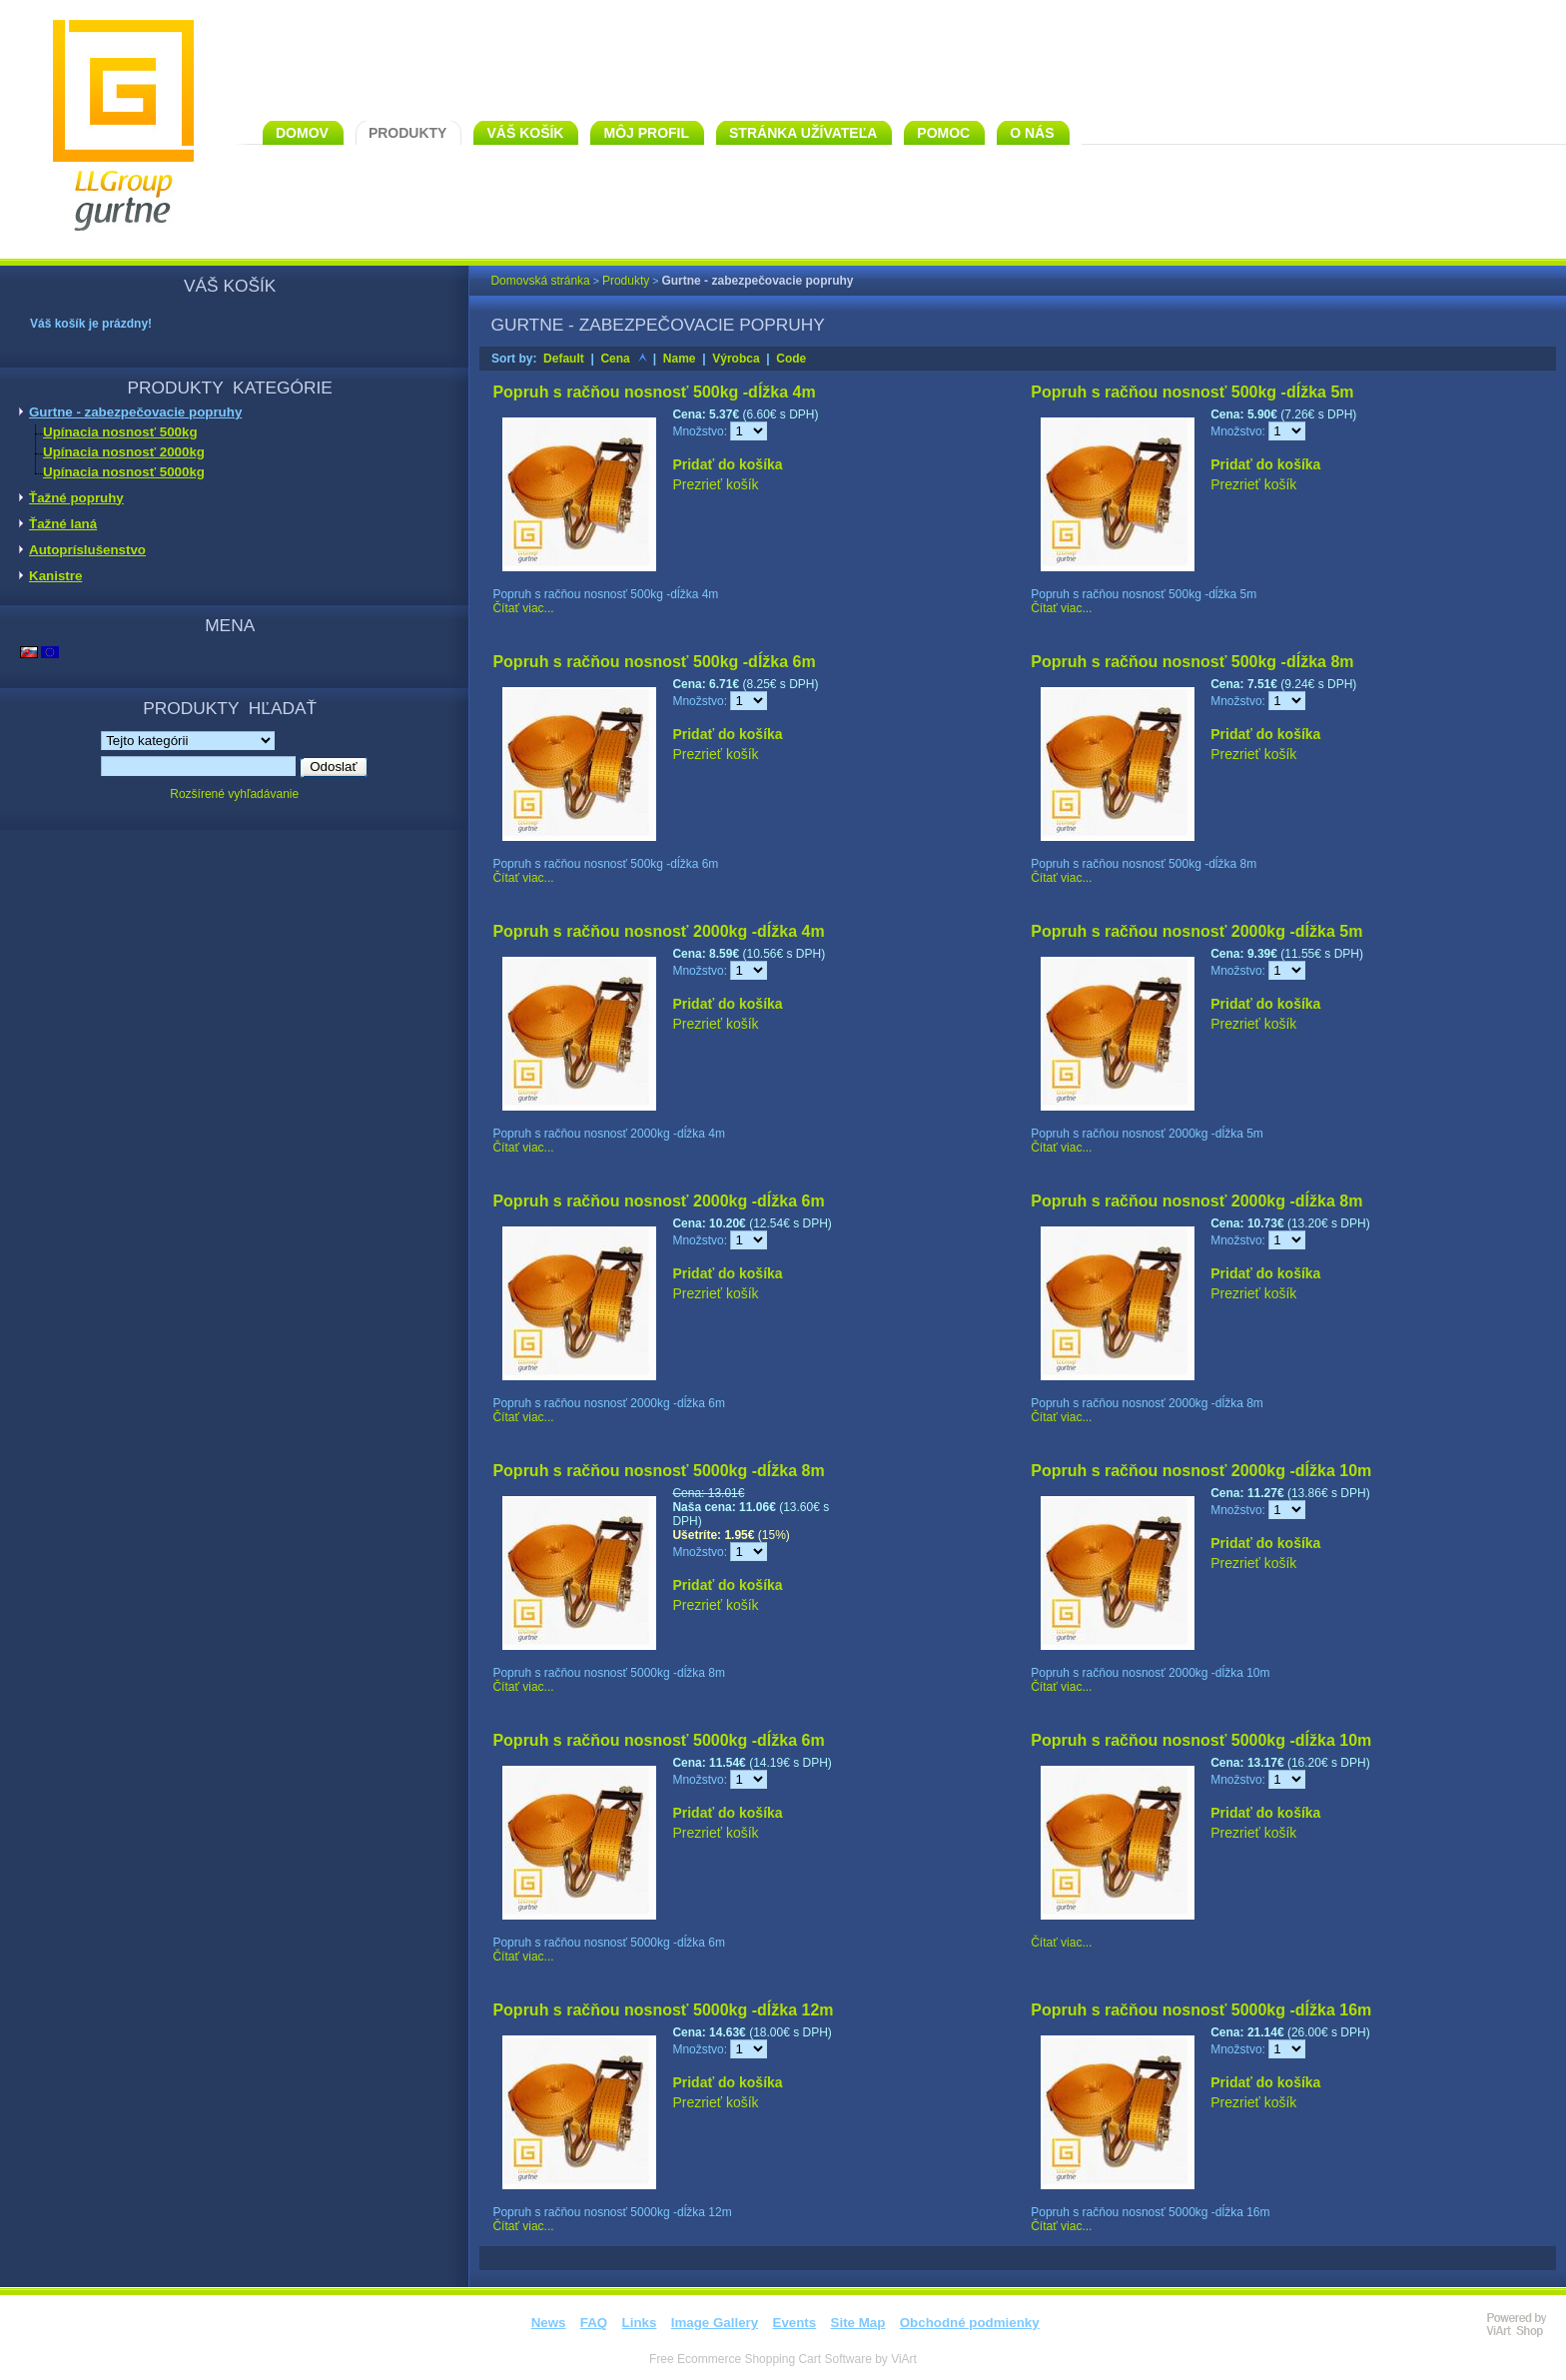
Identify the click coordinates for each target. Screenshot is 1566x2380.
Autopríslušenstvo (87, 549)
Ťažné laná (63, 523)
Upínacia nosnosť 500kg (120, 431)
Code (791, 359)
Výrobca (735, 359)
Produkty (625, 281)
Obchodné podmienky (970, 2322)
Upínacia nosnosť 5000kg (124, 471)
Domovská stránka (539, 281)
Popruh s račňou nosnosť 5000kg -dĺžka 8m (658, 1470)
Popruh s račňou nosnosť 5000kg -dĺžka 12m (662, 2009)
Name (679, 359)
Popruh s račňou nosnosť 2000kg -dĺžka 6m (658, 1200)
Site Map (858, 2322)
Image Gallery (714, 2322)
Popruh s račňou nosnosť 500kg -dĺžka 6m (653, 661)
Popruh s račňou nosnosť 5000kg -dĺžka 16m (1201, 2009)
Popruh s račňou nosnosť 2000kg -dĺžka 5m (1196, 931)
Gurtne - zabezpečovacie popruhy (135, 411)
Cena (614, 359)
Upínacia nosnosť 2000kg (124, 451)
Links (639, 2322)
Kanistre (55, 575)
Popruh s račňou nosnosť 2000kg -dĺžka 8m (1196, 1200)
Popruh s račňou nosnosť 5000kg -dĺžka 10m (1201, 1740)
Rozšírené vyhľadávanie (234, 794)
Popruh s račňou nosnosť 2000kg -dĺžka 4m (658, 931)
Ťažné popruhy (76, 497)
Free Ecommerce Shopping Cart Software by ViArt (783, 2359)
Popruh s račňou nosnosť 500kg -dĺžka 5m (1192, 392)
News (548, 2322)
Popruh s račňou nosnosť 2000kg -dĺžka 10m (1201, 1470)
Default (563, 359)
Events (795, 2322)
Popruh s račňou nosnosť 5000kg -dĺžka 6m (658, 1740)
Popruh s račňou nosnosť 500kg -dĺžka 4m (653, 392)
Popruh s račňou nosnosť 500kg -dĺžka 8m (1192, 661)
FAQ (593, 2322)
